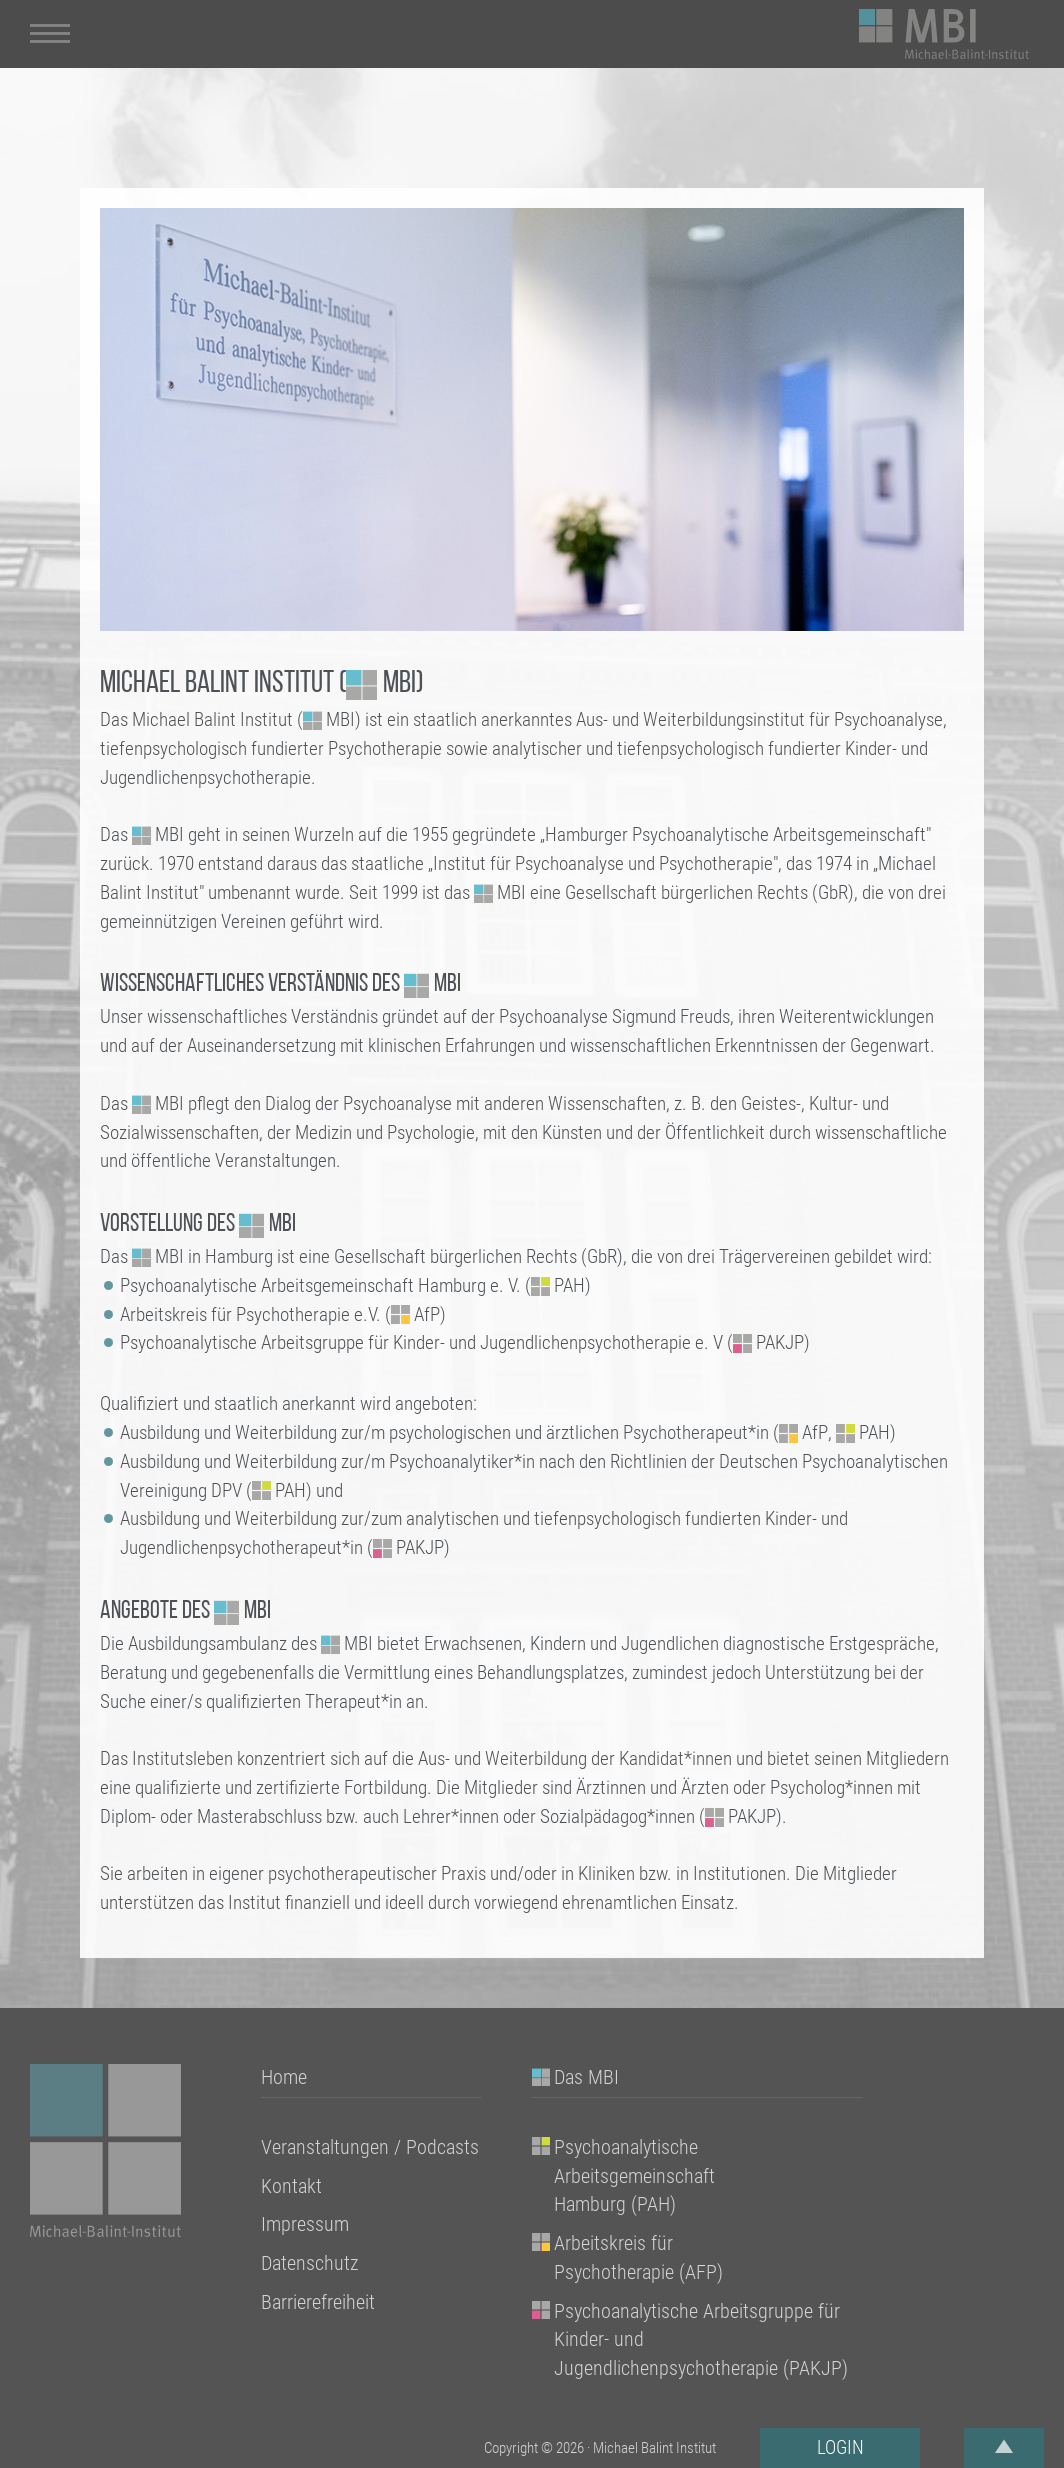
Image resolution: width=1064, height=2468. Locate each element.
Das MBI (586, 2077)
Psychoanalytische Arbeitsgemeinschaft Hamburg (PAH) (634, 2176)
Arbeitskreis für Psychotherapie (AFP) (638, 2257)
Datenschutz (310, 2263)
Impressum (305, 2224)
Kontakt (291, 2186)
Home (284, 2077)
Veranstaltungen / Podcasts (370, 2147)
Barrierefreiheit (318, 2302)
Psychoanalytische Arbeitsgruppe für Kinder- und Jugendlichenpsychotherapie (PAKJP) (701, 2340)
